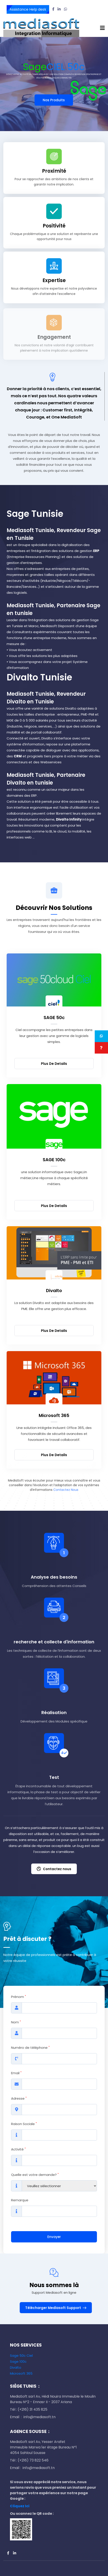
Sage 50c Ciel (21, 2355)
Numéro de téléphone (30, 2047)
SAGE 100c (54, 1160)
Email (16, 2073)
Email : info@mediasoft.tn (33, 2416)
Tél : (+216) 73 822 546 (29, 2460)
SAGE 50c (54, 1017)
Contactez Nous (65, 1490)
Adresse (19, 2098)
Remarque (19, 2200)
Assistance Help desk (28, 9)
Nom (16, 2022)
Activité (18, 2149)
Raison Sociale (24, 2124)
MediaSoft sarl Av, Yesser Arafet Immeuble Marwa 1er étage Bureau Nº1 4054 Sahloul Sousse (43, 2447)
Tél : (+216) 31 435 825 (28, 2409)
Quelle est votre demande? (35, 2175)
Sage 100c (18, 2361)
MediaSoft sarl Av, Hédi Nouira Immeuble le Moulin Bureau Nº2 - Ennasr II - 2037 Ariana (53, 2399)
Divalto (54, 1290)
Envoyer (54, 2236)
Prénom (18, 1997)
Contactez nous (54, 1869)
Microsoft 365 (54, 1415)
